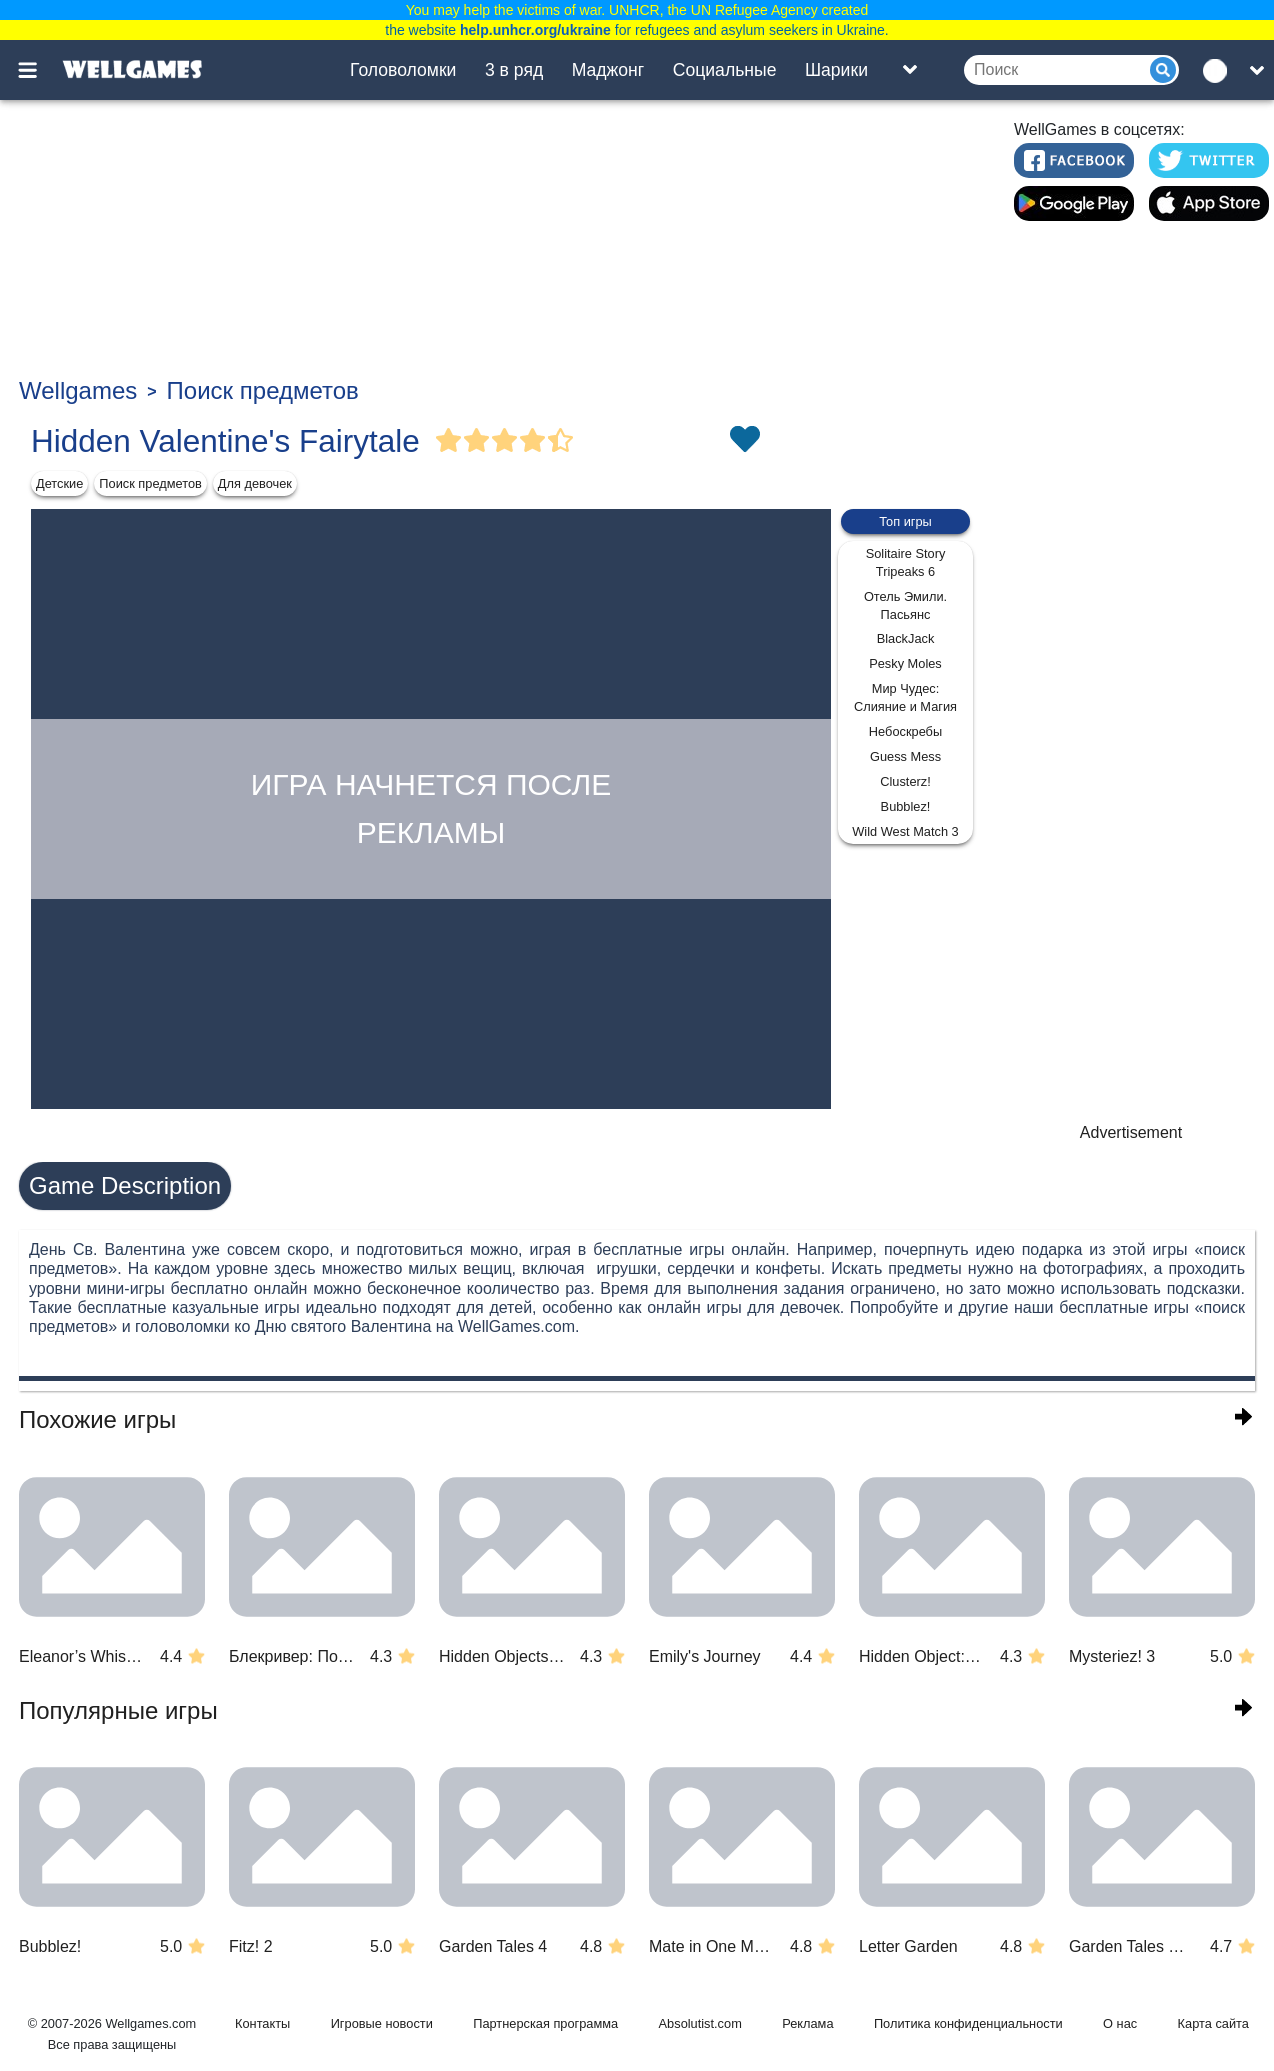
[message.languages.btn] (1220, 70)
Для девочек (255, 483)
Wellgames (78, 390)
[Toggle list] (910, 70)
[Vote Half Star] (561, 441)
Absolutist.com (700, 2023)
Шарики (836, 70)
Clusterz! (905, 781)
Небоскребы (905, 731)
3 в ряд (514, 70)
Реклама (807, 2023)
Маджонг (608, 70)
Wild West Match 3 (905, 831)
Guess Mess (905, 756)
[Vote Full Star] (449, 441)
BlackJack (906, 638)
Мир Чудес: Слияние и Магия (905, 697)
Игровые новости (382, 2023)
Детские (59, 483)
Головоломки (403, 70)
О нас (1120, 2023)
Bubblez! (906, 806)
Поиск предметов (263, 390)
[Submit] (1163, 70)
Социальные (725, 70)
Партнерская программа (545, 2023)
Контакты (262, 2023)
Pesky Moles (905, 663)
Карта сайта (1213, 2023)
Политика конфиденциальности (968, 2023)
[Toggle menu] (39, 70)
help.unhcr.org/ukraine (535, 30)
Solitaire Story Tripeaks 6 (906, 562)
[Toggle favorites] (744, 441)
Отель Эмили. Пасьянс (905, 605)
